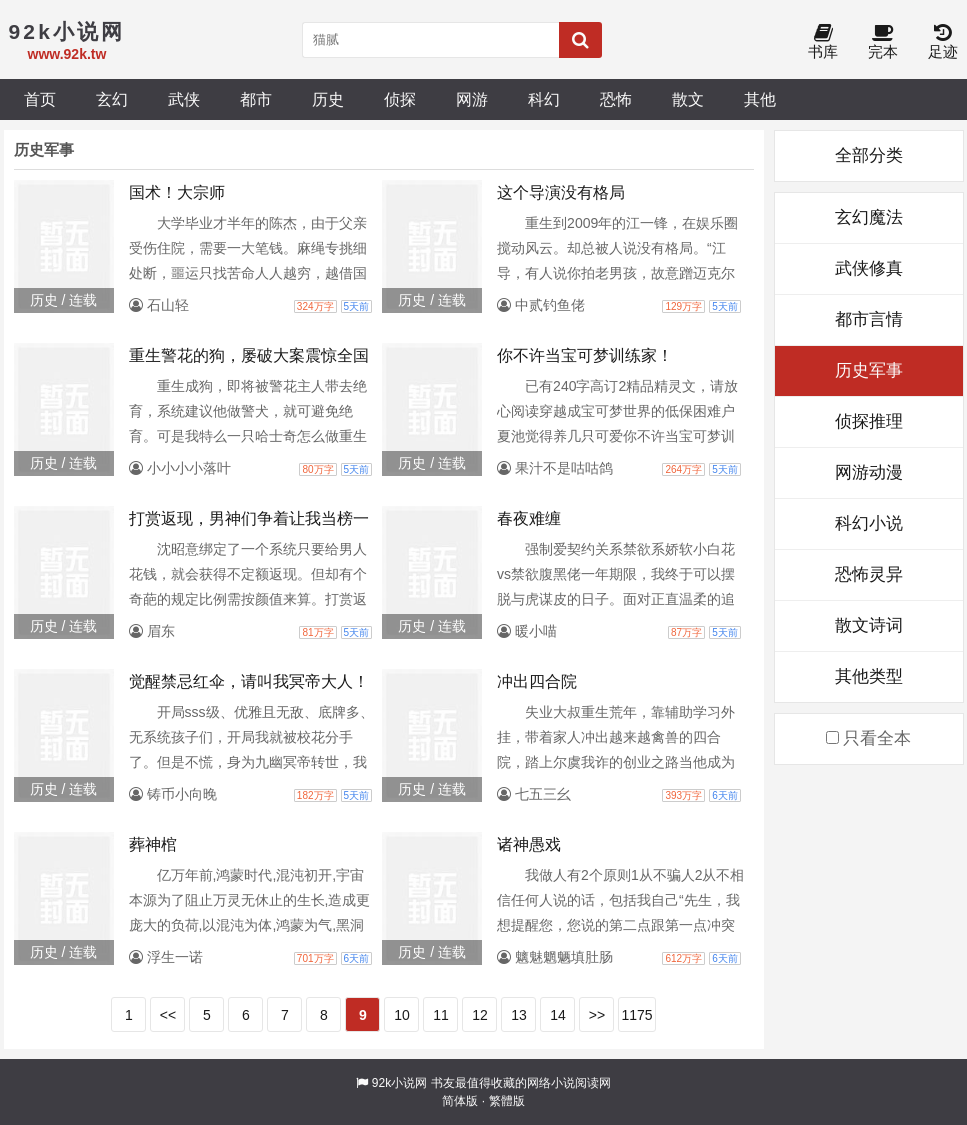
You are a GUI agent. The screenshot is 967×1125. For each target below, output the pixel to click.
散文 (688, 99)
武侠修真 (869, 268)
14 (558, 1015)
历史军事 (869, 370)
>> (597, 1015)
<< (168, 1015)
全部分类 (869, 155)
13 (519, 1015)
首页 (40, 99)
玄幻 (112, 99)
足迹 (943, 42)
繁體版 (507, 1101)
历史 (328, 99)
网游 (472, 99)
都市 (256, 99)
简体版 (460, 1101)
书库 (823, 42)
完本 (883, 42)
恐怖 (616, 99)
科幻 (544, 99)
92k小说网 (399, 1083)
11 (441, 1015)
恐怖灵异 (869, 574)
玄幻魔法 (869, 217)
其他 (760, 99)
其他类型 (869, 676)
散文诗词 (869, 625)
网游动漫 (869, 472)
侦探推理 (869, 421)
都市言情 (869, 319)
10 (402, 1015)
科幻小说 (869, 523)
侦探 (400, 99)
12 (480, 1015)
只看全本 (869, 738)
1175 (636, 1015)
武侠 (184, 99)
